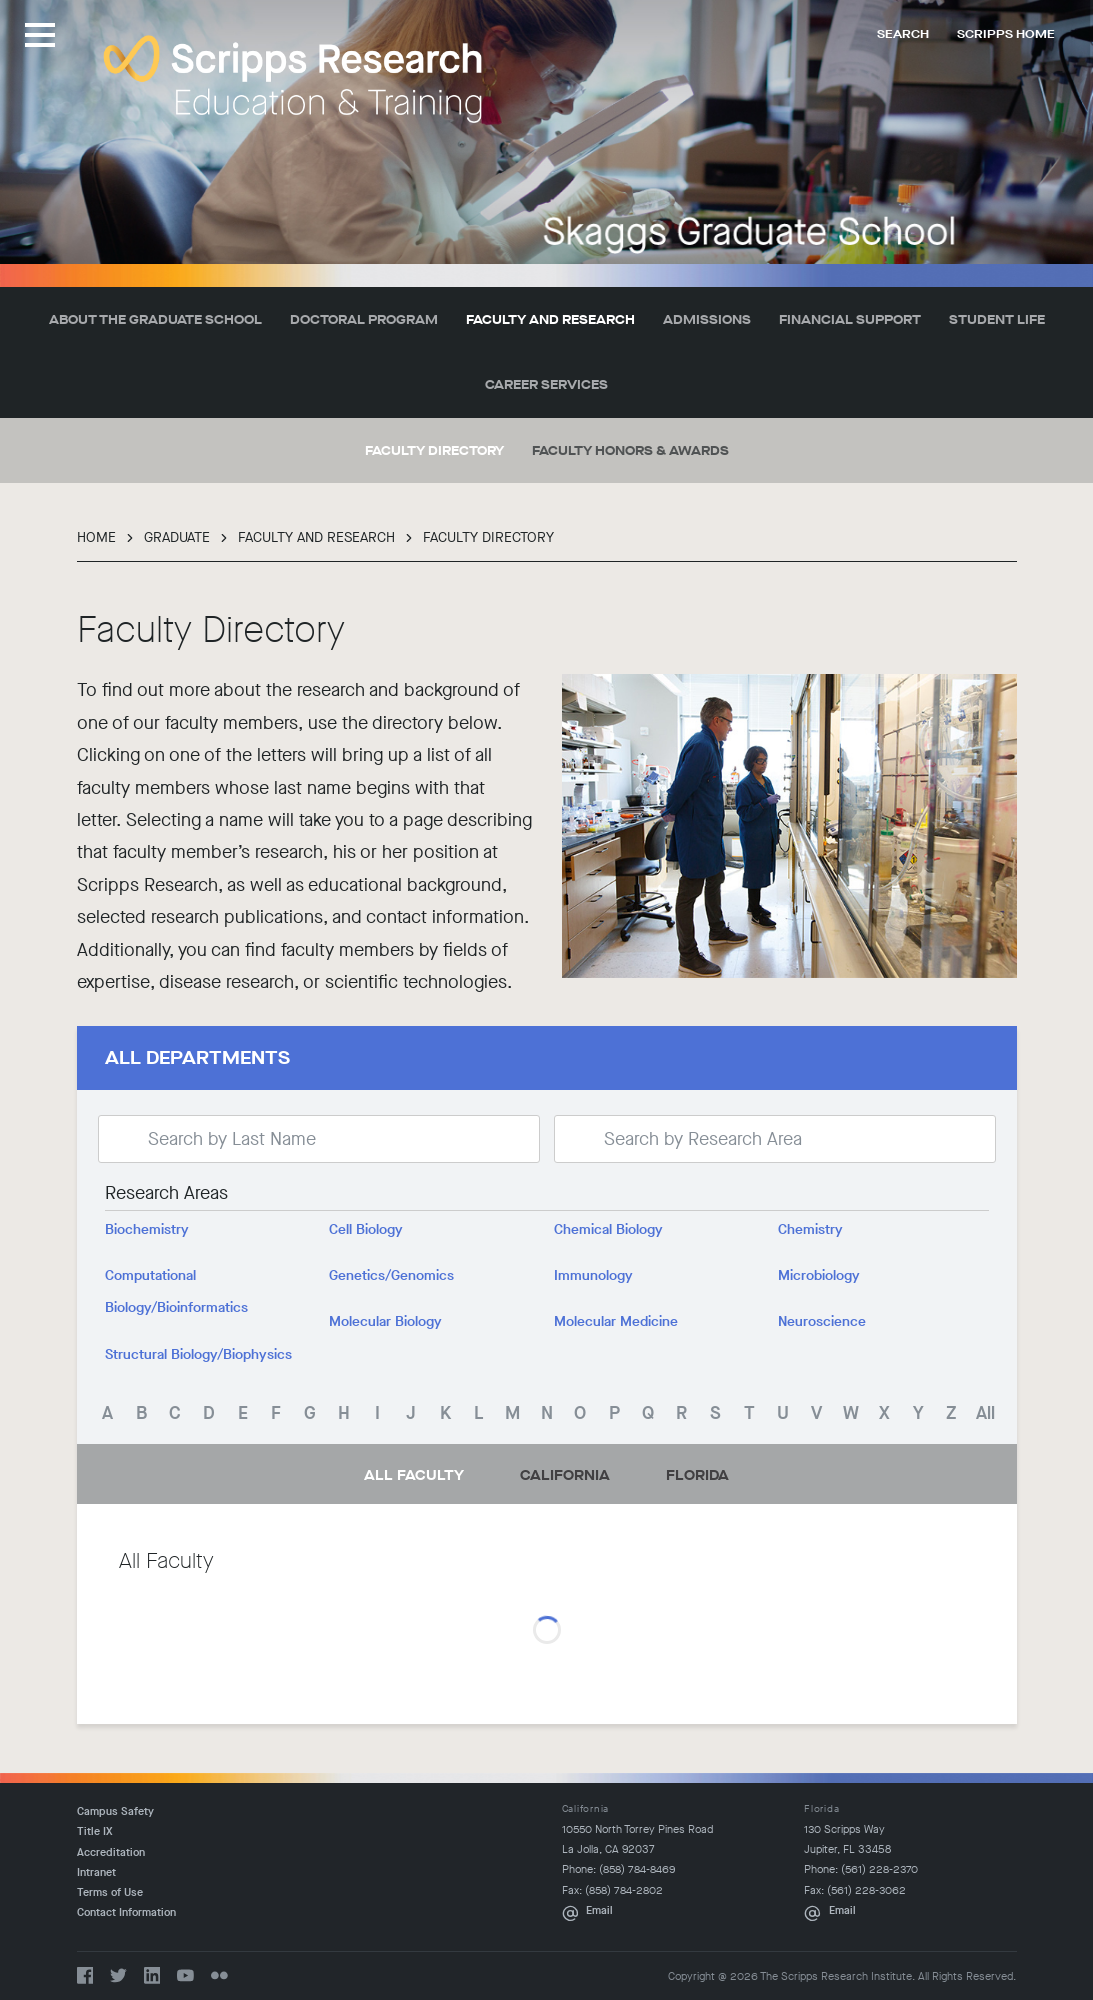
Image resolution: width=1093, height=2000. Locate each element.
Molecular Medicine (616, 1322)
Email (599, 1910)
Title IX (95, 1831)
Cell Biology (366, 1230)
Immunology (593, 1276)
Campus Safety (115, 1811)
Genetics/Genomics (391, 1276)
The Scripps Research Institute (293, 79)
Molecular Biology (385, 1322)
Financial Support (850, 319)
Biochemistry (147, 1230)
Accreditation (111, 1852)
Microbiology (819, 1276)
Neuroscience (822, 1322)
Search (903, 34)
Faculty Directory (434, 450)
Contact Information (126, 1912)
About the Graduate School (155, 319)
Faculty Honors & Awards (630, 450)
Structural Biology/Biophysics (198, 1355)
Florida (697, 1475)
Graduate (177, 537)
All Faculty (414, 1475)
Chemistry (810, 1230)
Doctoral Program (364, 319)
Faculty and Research (550, 319)
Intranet (96, 1872)
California (565, 1475)
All (985, 1413)
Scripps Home (1006, 34)
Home (96, 537)
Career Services (546, 384)
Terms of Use (110, 1892)
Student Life (997, 319)
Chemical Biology (608, 1230)
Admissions (707, 319)
